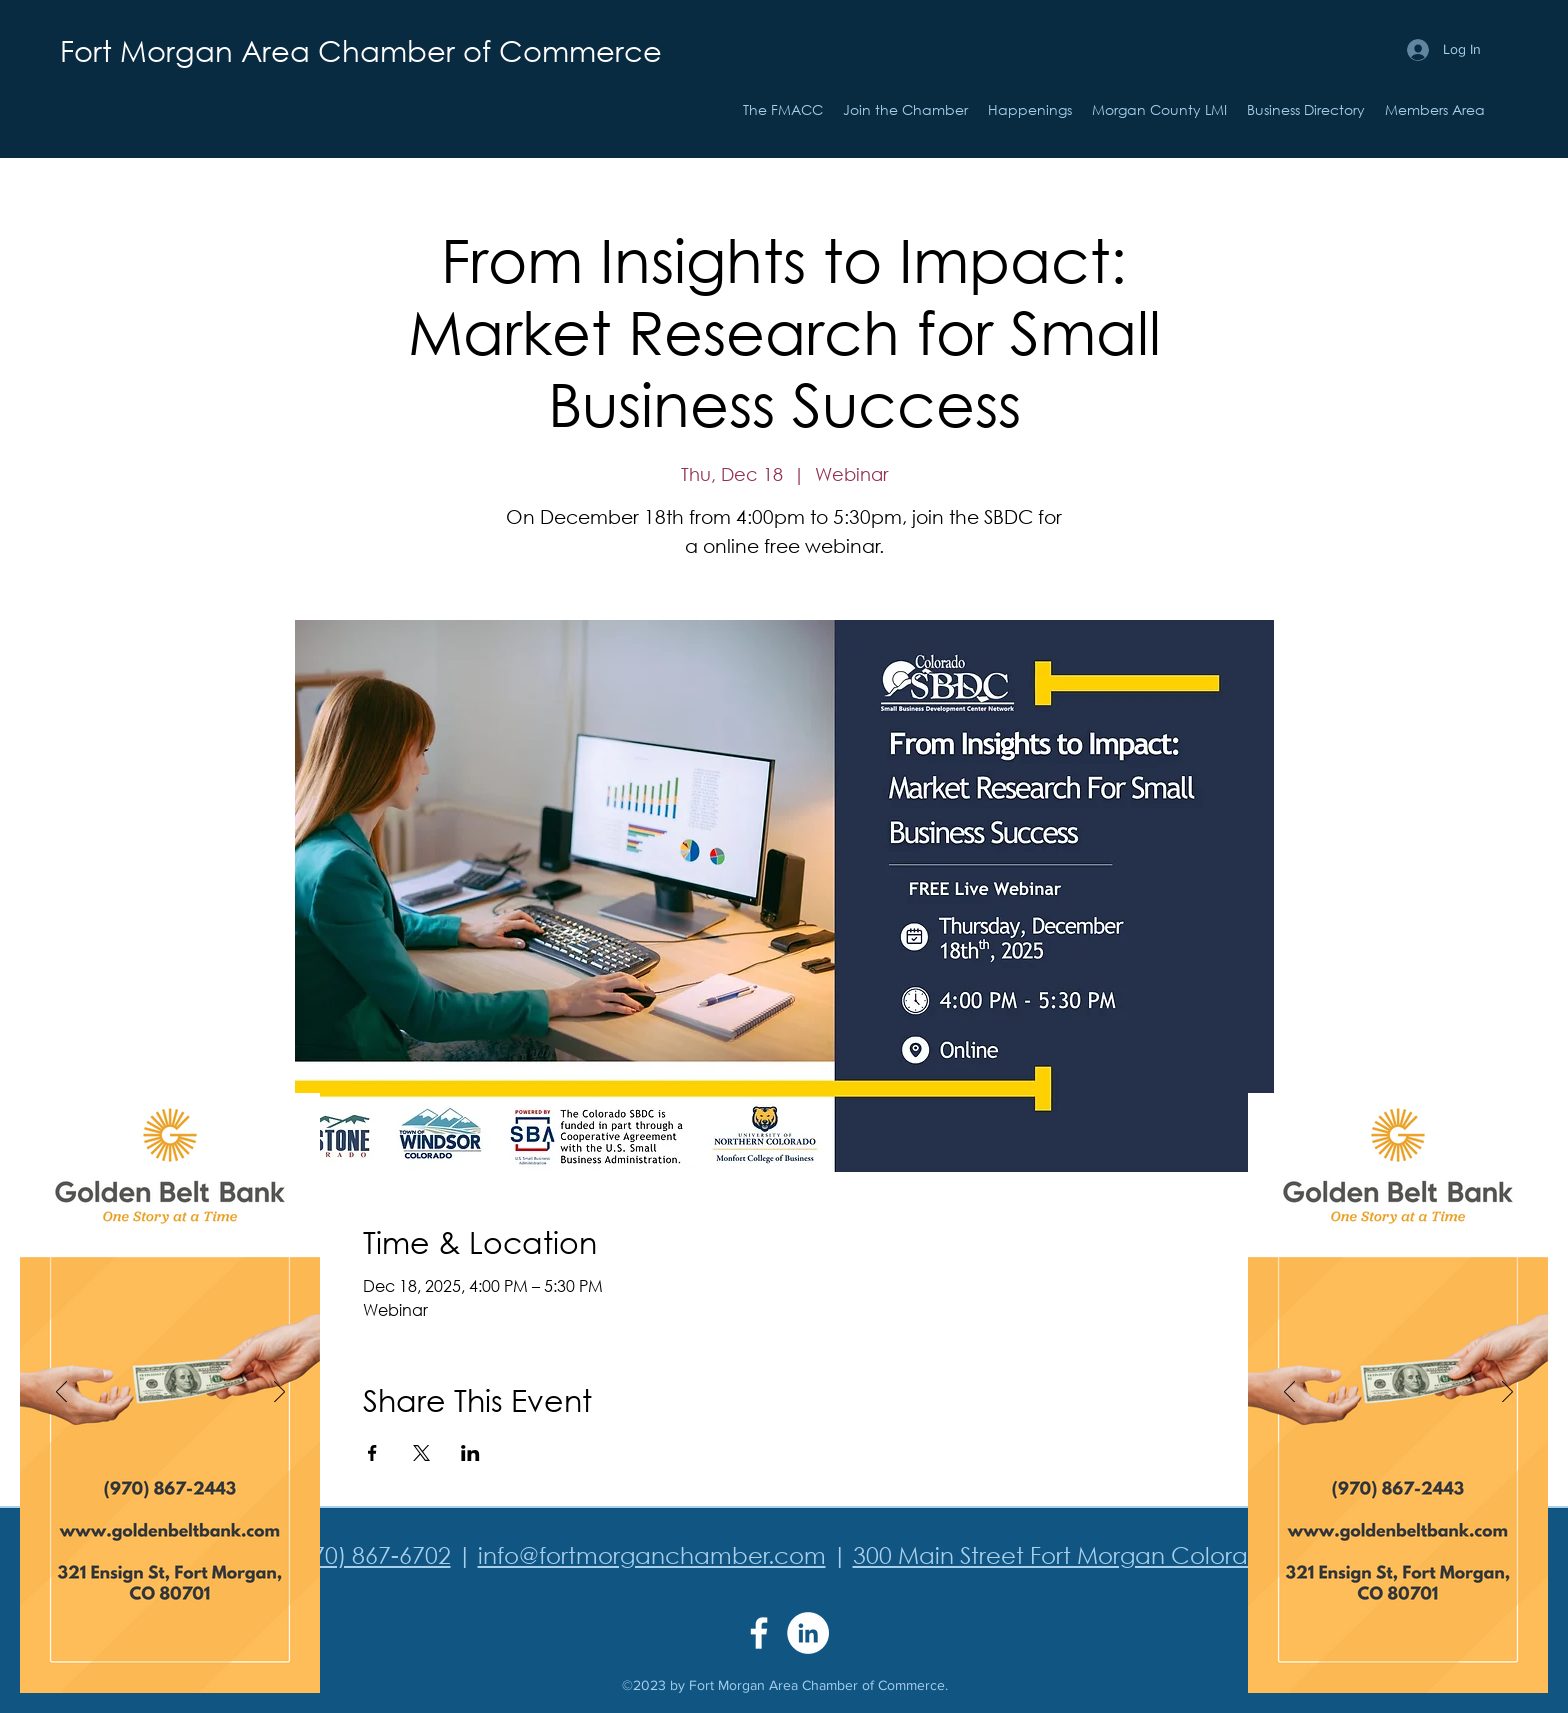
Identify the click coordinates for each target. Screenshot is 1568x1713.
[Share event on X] (421, 1453)
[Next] (279, 1393)
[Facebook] (759, 1633)
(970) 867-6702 (371, 1554)
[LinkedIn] (808, 1633)
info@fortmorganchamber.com (652, 1554)
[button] (1030, 110)
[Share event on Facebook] (372, 1453)
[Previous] (61, 1393)
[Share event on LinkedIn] (470, 1453)
